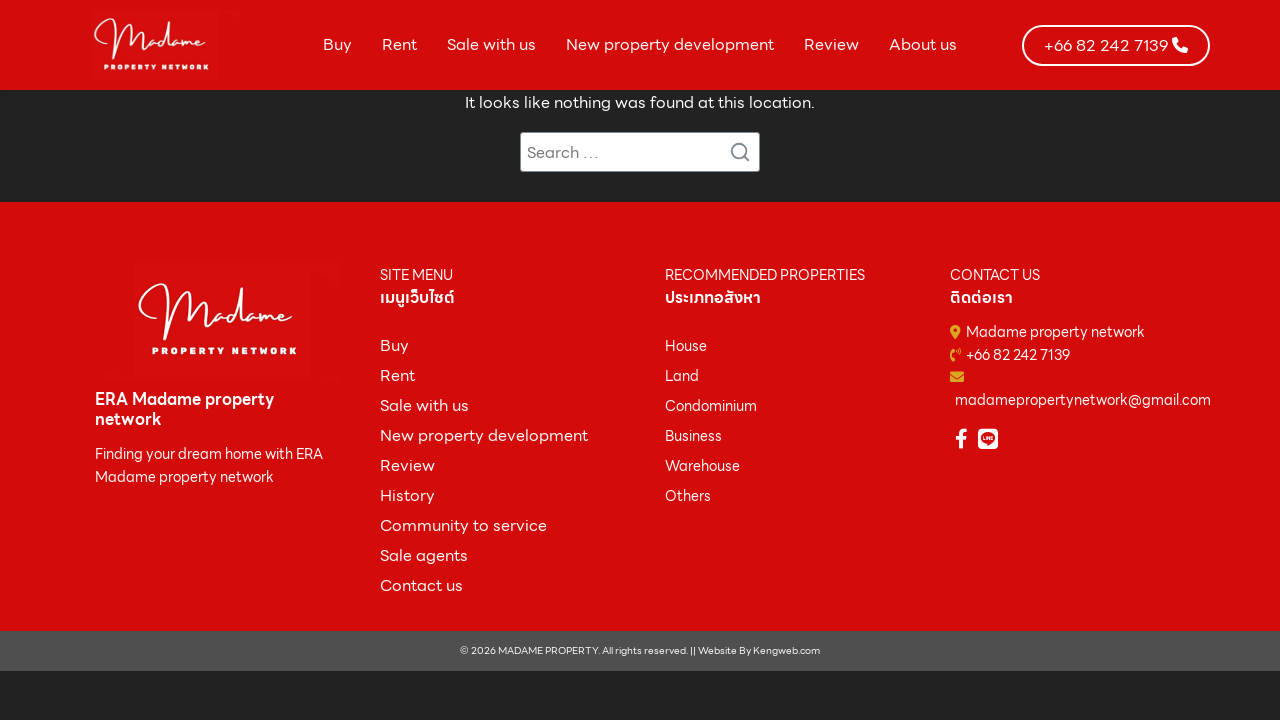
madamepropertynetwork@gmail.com (1083, 400)
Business (693, 436)
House (686, 346)
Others (688, 496)
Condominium (711, 406)
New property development (670, 44)
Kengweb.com (786, 650)
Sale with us (491, 44)
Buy (337, 44)
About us (923, 44)
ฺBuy (394, 345)
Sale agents (424, 555)
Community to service (463, 525)
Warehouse (702, 466)
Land (682, 376)
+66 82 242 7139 (1018, 355)
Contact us (421, 585)
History (407, 495)
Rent (399, 44)
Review (831, 44)
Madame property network (1055, 332)
